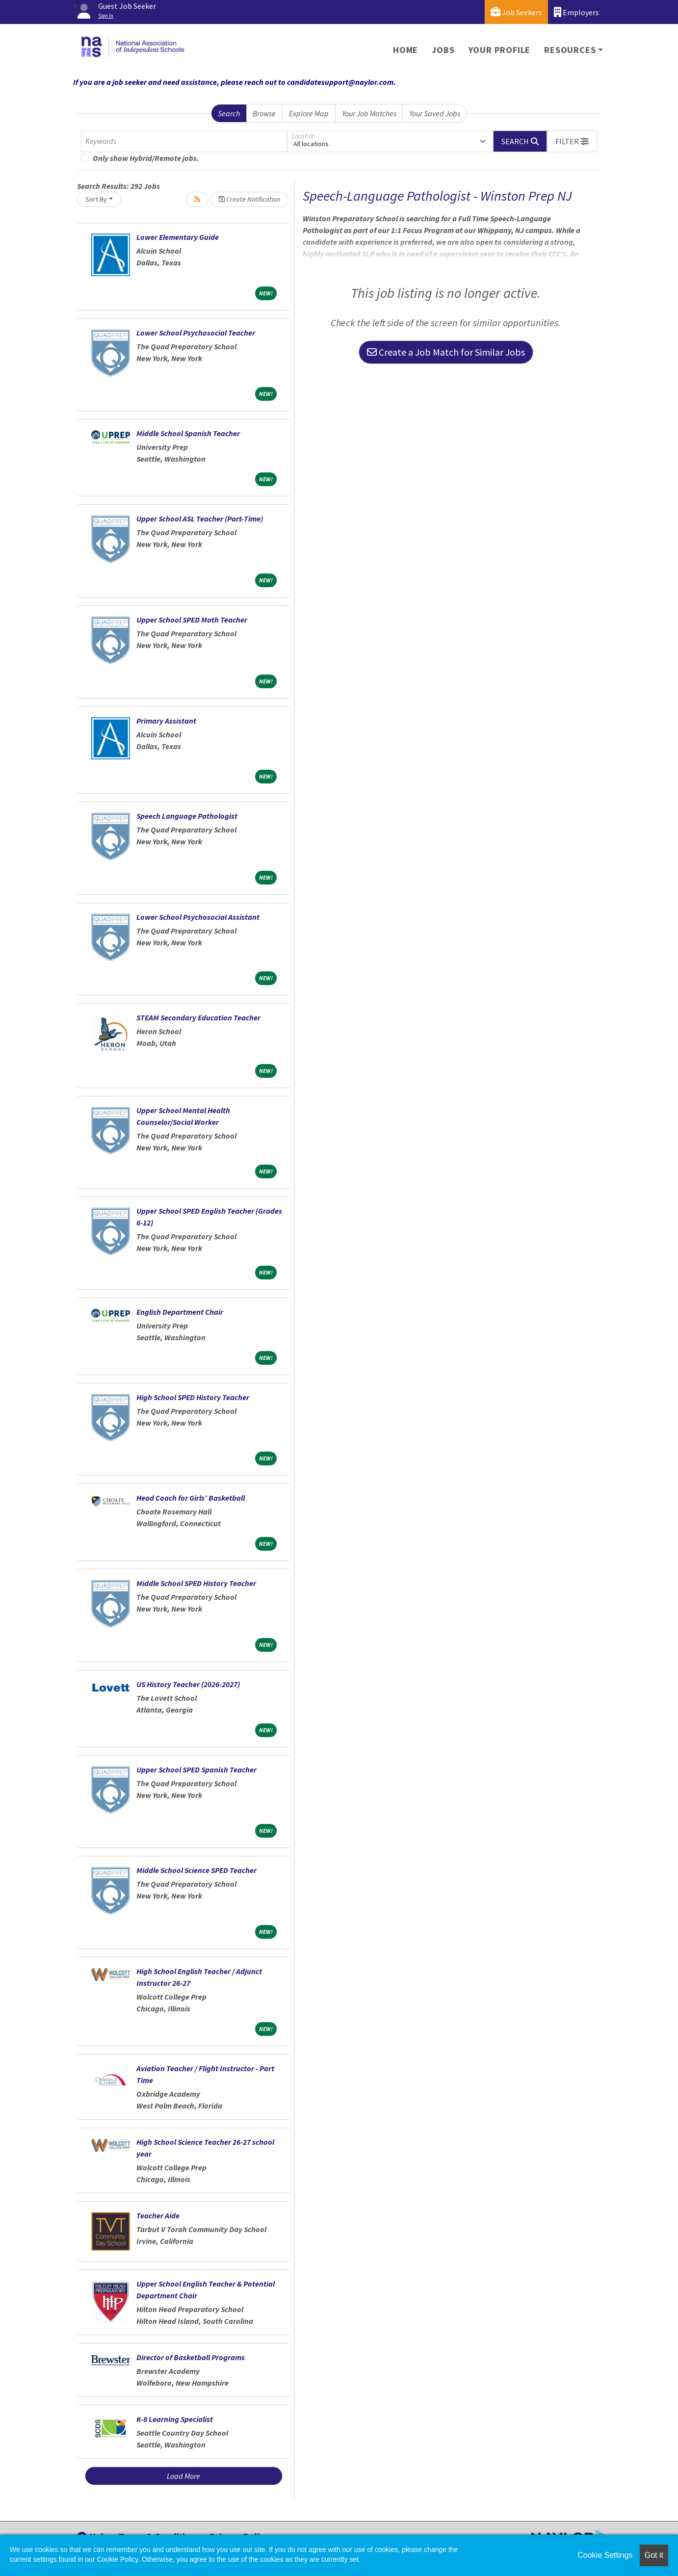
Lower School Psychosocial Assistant (198, 917)
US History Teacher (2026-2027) (188, 1684)
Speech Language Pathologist (186, 816)
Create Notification (249, 199)
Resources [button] (570, 49)
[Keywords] (184, 141)
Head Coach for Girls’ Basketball (190, 1498)
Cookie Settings (604, 2555)
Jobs (443, 49)
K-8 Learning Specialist (174, 2419)
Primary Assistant (166, 721)
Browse (264, 113)
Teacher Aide (158, 2215)
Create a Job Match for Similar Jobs (446, 352)
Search (229, 113)
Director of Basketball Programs (190, 2357)
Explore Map (309, 113)
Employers (576, 12)
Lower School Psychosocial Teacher (195, 333)
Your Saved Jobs (434, 113)
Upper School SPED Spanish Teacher (196, 1769)
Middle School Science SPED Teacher (196, 1870)
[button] (572, 141)
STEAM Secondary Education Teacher (198, 1017)
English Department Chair (179, 1312)
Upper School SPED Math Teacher (191, 619)
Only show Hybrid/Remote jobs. (146, 158)
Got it (654, 2555)
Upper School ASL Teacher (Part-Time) (199, 518)
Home (405, 49)
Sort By (96, 199)
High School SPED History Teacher (192, 1397)
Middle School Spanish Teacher (188, 433)
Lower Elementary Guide (177, 237)
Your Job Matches (369, 113)
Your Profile (500, 49)
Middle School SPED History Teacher (196, 1583)
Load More (183, 2476)
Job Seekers (516, 12)
